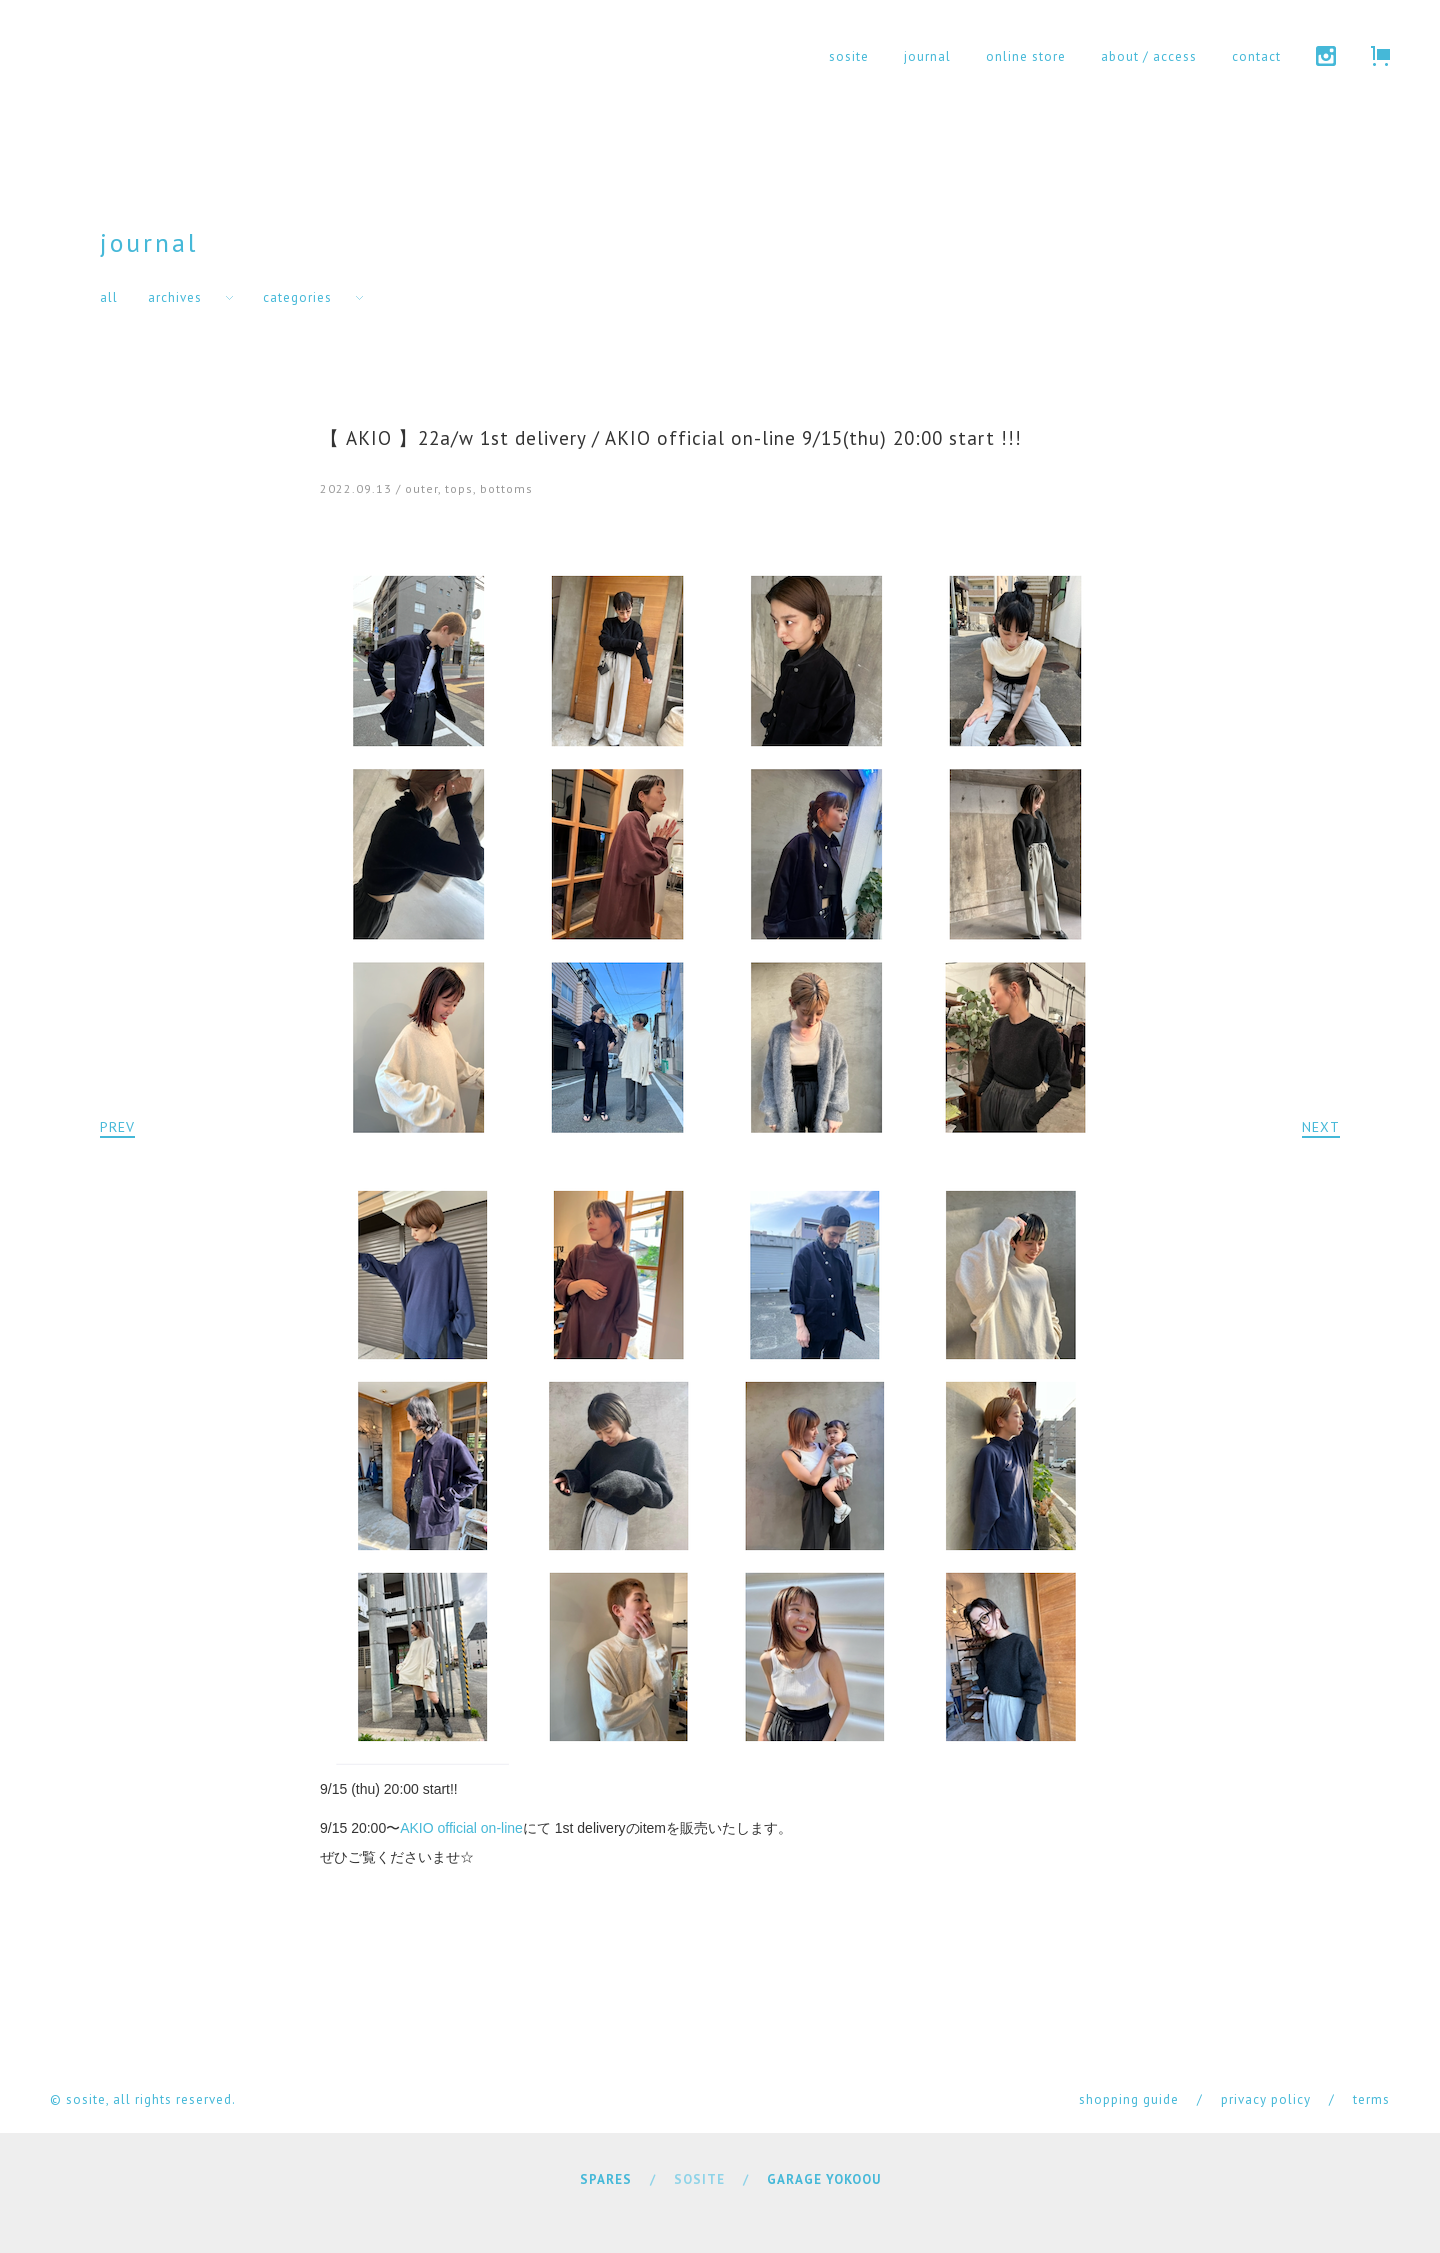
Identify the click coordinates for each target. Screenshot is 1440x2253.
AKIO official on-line (461, 1828)
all (109, 297)
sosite (849, 56)
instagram (1326, 56)
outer (421, 488)
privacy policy (1266, 2099)
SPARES (606, 2179)
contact (1256, 56)
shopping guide (1129, 2099)
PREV (117, 1127)
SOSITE (699, 2179)
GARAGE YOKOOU (824, 2179)
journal (927, 56)
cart (1380, 56)
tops (459, 488)
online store (1026, 56)
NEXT (1321, 1127)
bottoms (506, 488)
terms (1371, 2099)
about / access (1149, 56)
